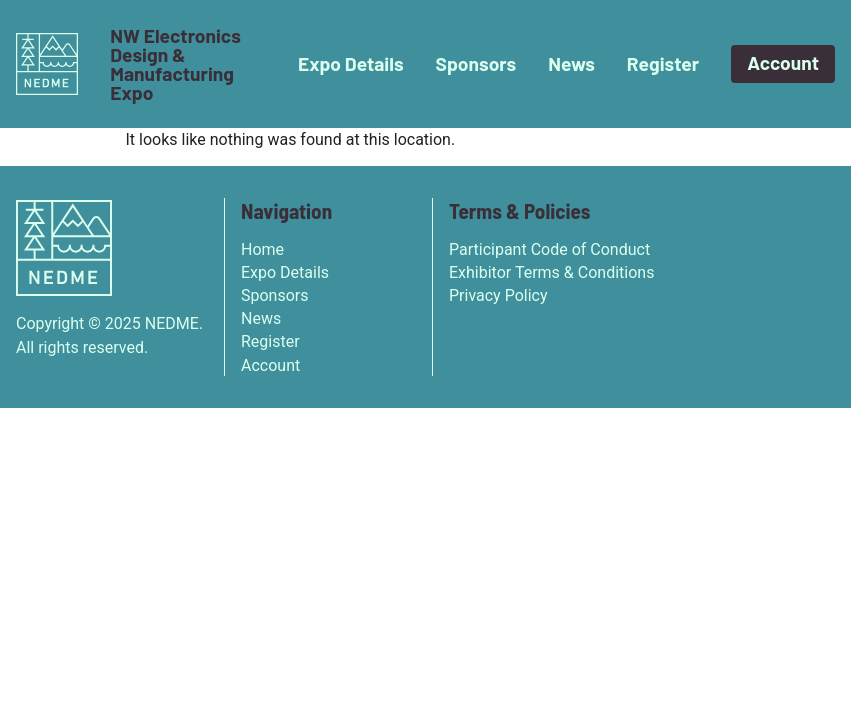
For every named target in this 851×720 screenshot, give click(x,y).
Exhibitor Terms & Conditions (551, 272)
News (571, 63)
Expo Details (351, 63)
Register (663, 63)
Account (783, 62)
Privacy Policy (498, 295)
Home (262, 249)
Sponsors (476, 63)
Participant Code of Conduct (549, 249)
